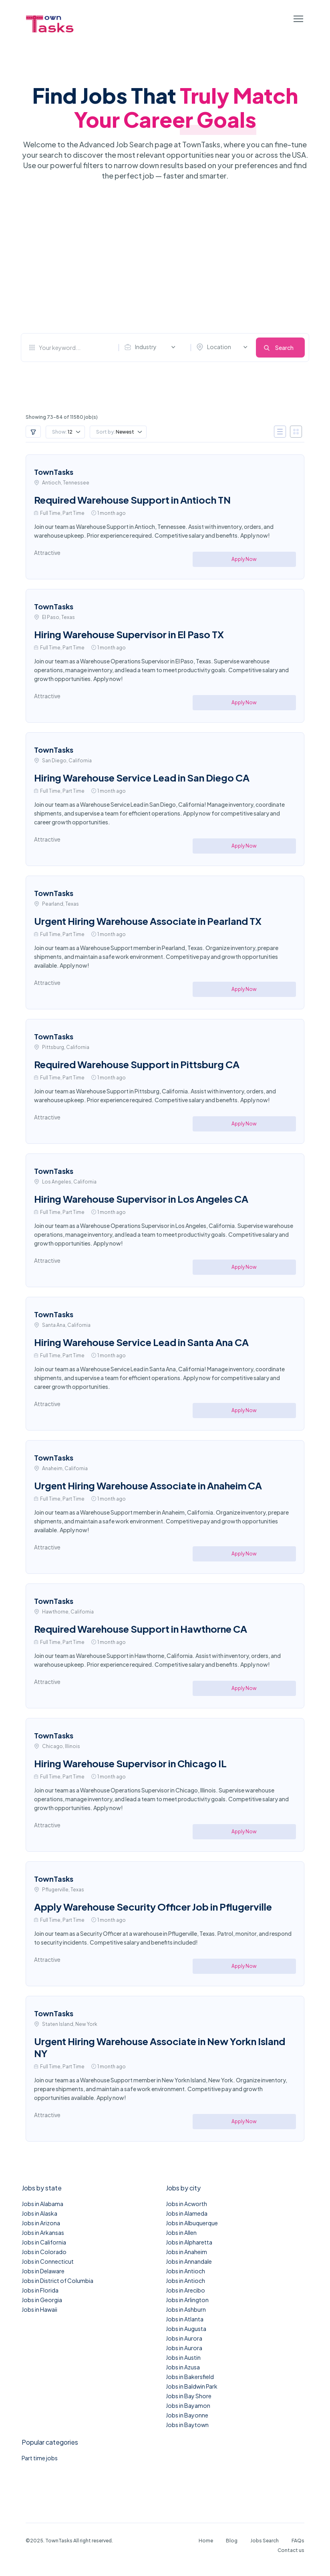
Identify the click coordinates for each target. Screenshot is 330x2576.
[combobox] (152, 347)
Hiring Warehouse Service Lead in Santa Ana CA (141, 1342)
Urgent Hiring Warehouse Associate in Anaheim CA (148, 1485)
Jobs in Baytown (187, 2424)
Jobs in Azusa (183, 2367)
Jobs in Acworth (186, 2203)
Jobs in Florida (40, 2290)
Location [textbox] (219, 346)
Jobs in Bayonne (187, 2415)
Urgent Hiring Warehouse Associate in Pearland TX (148, 921)
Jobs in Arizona (41, 2222)
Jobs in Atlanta (184, 2319)
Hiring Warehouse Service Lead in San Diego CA (142, 778)
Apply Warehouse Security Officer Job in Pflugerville (153, 1907)
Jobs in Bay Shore (188, 2395)
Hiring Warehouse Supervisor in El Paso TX (129, 634)
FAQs (298, 2541)
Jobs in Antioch (185, 2271)
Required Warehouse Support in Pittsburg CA (136, 1064)
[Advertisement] (165, 257)
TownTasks (53, 471)
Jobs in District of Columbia (57, 2280)
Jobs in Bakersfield (190, 2376)
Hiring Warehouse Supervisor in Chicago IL (130, 1763)
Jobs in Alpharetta (189, 2242)
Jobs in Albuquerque (192, 2222)
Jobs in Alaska (39, 2213)
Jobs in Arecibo (185, 2290)
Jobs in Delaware (43, 2271)
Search (284, 347)
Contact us (291, 2550)
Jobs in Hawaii (39, 2309)
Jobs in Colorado (44, 2251)
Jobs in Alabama (42, 2203)
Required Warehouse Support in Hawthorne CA (140, 1629)
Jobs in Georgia (42, 2299)
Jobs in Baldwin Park (191, 2386)
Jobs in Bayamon (188, 2405)
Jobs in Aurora (184, 2338)
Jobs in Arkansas (43, 2232)
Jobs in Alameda (186, 2213)
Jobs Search (264, 2541)
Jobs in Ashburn (186, 2309)
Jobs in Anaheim (186, 2251)
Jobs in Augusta (186, 2328)
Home (206, 2541)
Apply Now (244, 559)
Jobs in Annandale (189, 2261)
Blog (231, 2541)
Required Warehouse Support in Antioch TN (132, 500)
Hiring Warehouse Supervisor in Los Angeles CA (141, 1199)
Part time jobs (40, 2457)
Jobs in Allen (181, 2232)
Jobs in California (44, 2242)
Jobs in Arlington (187, 2299)
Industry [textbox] (146, 346)
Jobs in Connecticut (48, 2261)
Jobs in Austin (183, 2357)
